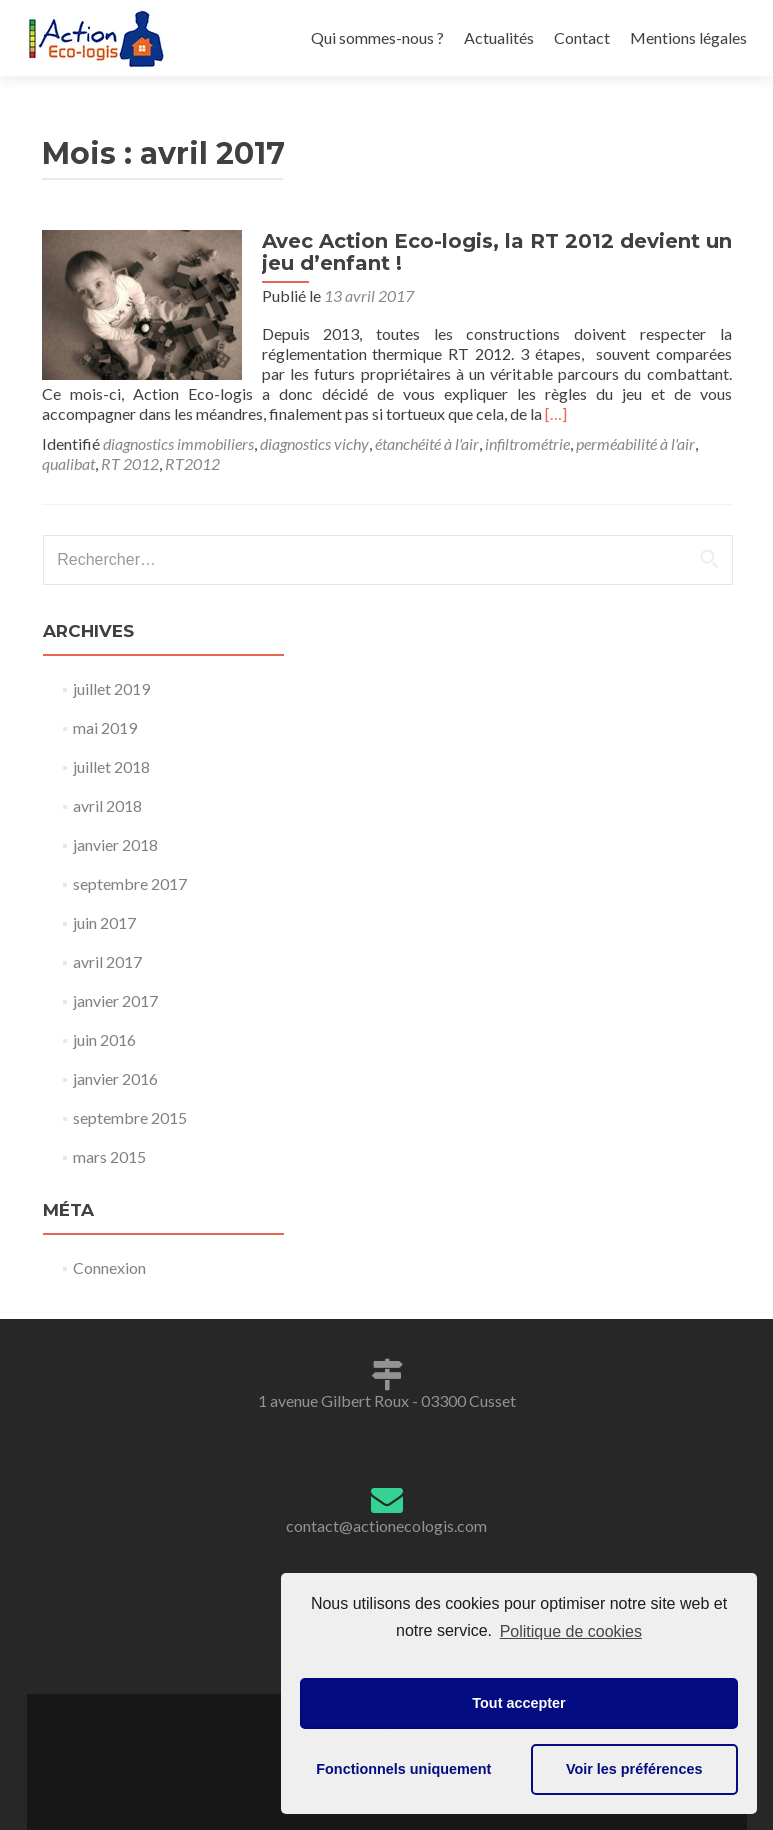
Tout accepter (518, 1703)
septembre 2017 (130, 883)
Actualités (499, 37)
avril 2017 (107, 961)
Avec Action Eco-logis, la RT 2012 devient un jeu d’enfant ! (497, 252)
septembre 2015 (130, 1117)
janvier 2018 (115, 844)
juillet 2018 (111, 766)
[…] (556, 413)
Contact (582, 37)
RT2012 (192, 463)
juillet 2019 (111, 688)
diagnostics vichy (314, 443)
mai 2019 (105, 727)
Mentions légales (688, 37)
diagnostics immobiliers (178, 443)
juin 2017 (104, 922)
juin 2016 (104, 1039)
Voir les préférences (634, 1769)
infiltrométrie (527, 443)
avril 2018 (107, 805)
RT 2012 (130, 463)
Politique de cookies (571, 1631)
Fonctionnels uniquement (403, 1769)
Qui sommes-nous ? (377, 37)
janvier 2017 (115, 1000)
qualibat (68, 463)
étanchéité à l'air (427, 443)
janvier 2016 (115, 1078)
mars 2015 (109, 1156)
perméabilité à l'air (635, 443)
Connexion (109, 1267)
